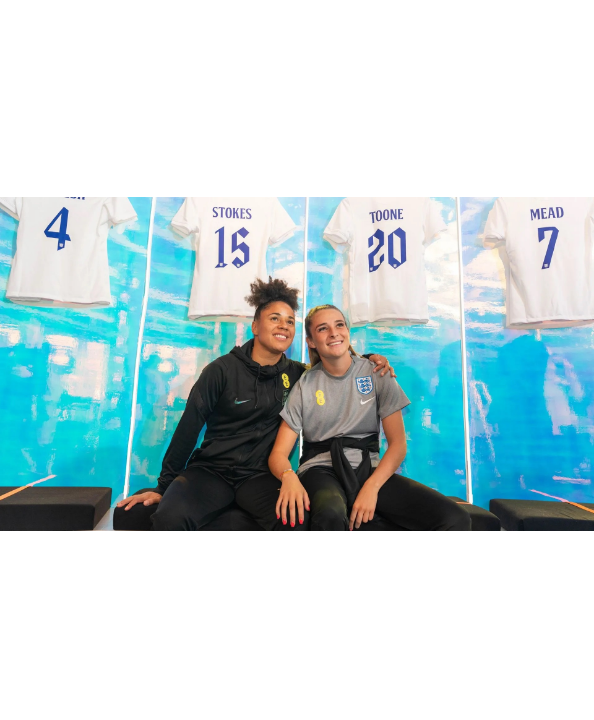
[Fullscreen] (578, 20)
